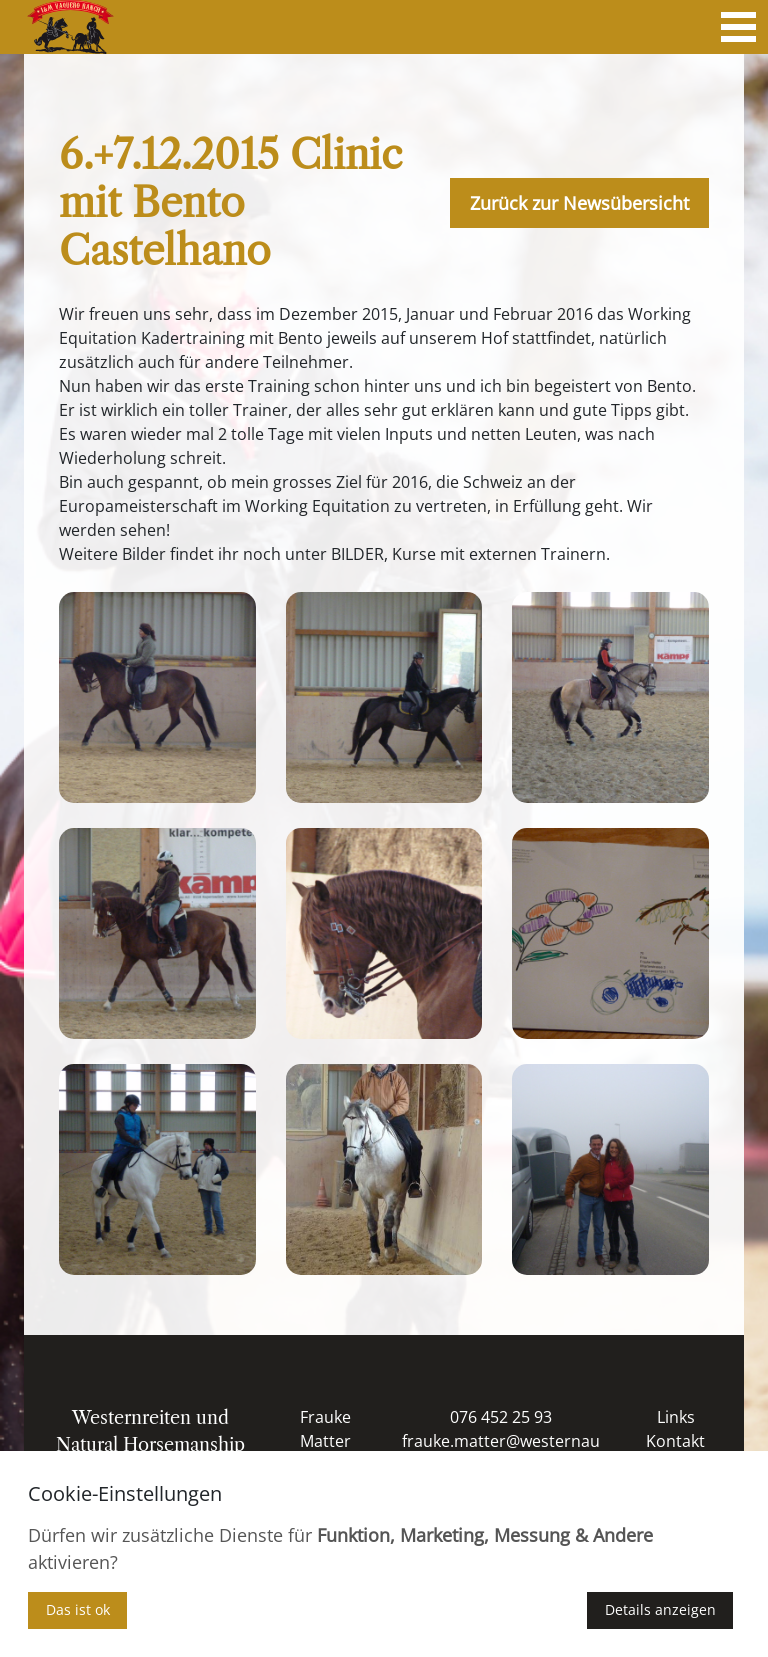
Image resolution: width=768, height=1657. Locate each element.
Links (676, 1417)
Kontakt (675, 1441)
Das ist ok (78, 1609)
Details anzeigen (660, 1609)
